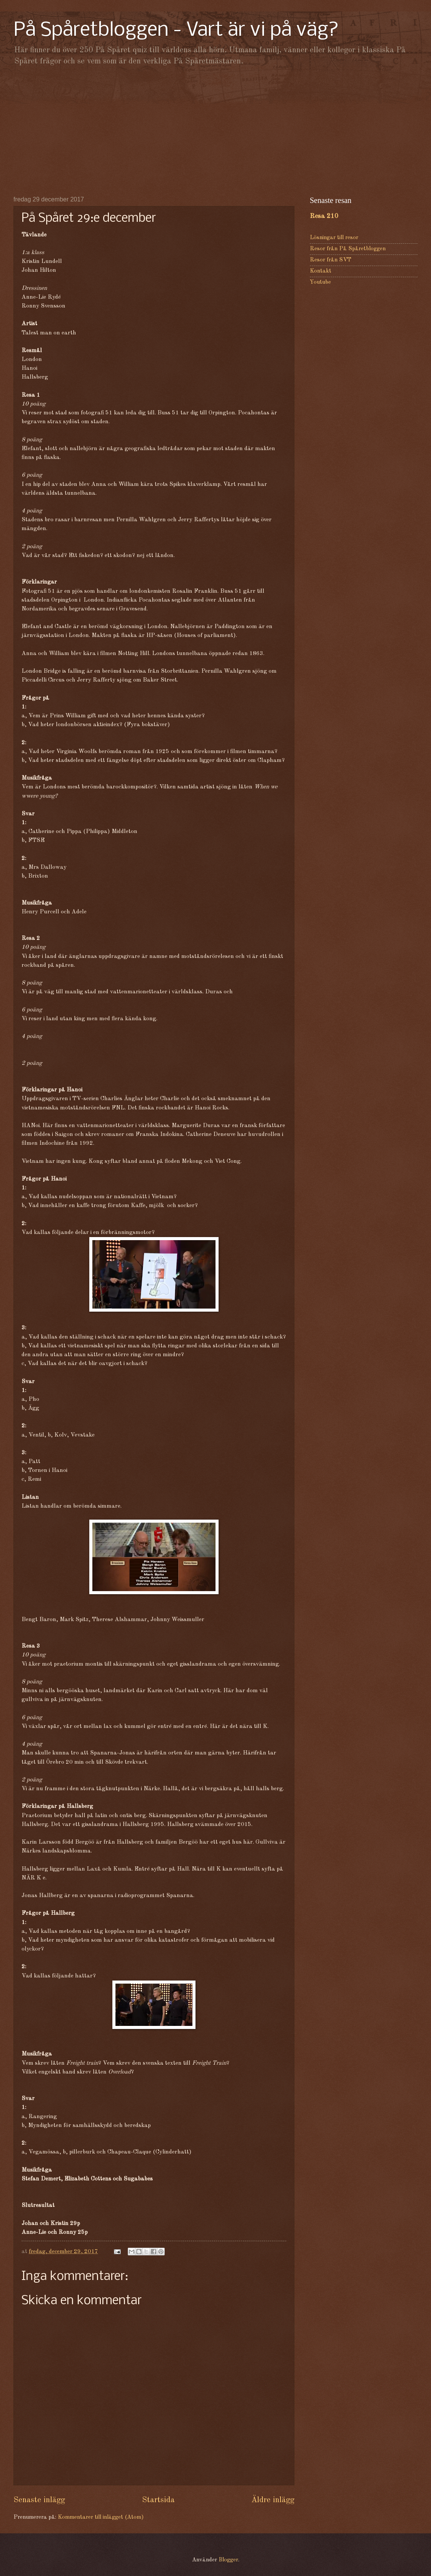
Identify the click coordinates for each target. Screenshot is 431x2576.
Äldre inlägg (272, 2500)
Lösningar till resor (334, 238)
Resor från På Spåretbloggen (348, 249)
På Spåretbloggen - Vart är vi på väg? (176, 30)
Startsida (158, 2500)
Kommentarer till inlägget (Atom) (101, 2517)
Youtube (320, 282)
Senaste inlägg (39, 2500)
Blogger (228, 2560)
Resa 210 (324, 216)
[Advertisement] (215, 131)
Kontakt (320, 271)
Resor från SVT (330, 260)
